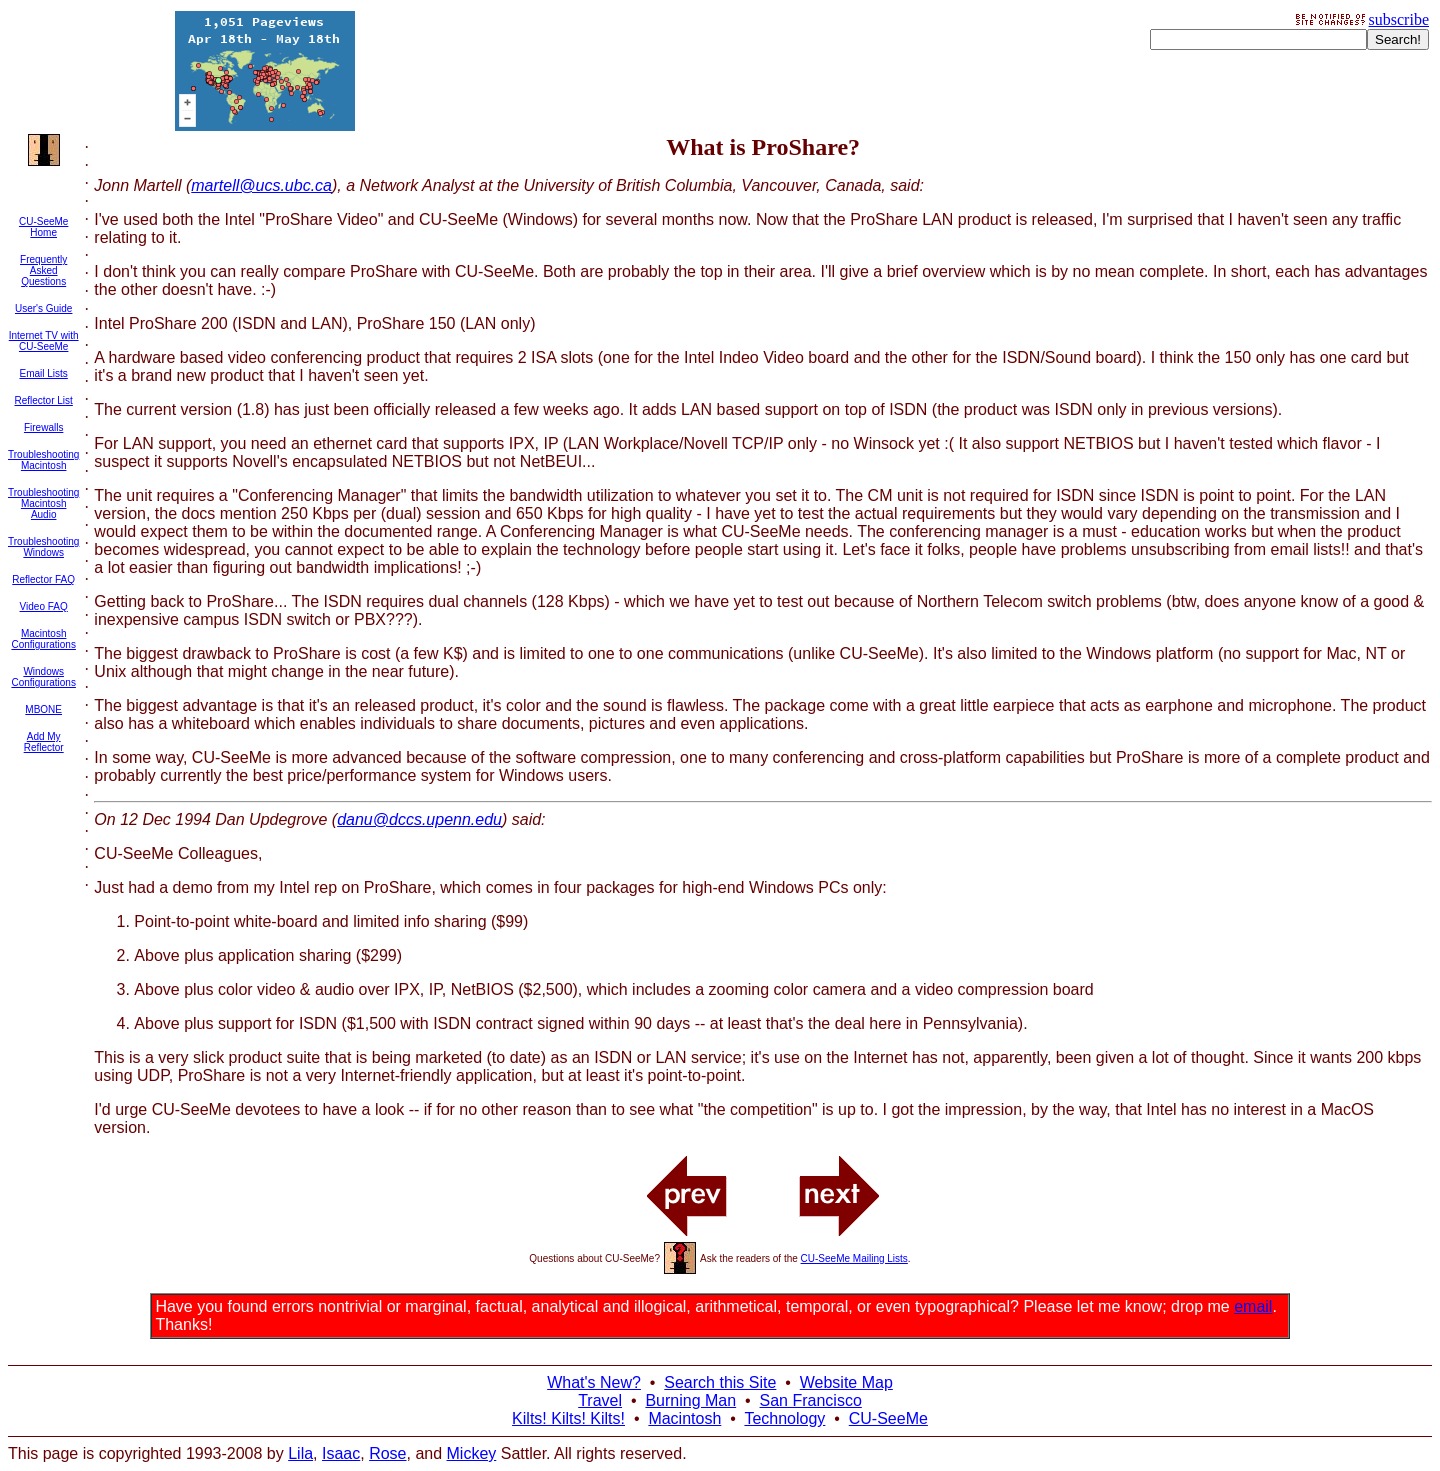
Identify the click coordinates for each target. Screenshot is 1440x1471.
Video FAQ (44, 606)
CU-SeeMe (888, 1418)
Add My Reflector (44, 742)
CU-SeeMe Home (43, 227)
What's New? (594, 1382)
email (1253, 1306)
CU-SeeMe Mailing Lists (854, 1258)
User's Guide (44, 308)
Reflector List (43, 400)
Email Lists (43, 373)
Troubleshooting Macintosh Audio (43, 503)
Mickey (472, 1453)
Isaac (341, 1453)
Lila (300, 1453)
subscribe (1399, 19)
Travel (600, 1400)
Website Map (846, 1382)
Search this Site (720, 1382)
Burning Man (690, 1400)
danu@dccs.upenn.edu (419, 819)
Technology (784, 1418)
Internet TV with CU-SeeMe (44, 341)
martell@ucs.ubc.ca (261, 185)
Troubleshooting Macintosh (43, 460)
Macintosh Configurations (43, 639)
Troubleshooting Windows (43, 547)
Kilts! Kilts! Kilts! (568, 1418)
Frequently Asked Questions (43, 270)
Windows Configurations (43, 677)
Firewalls (43, 427)
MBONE (43, 709)
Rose (387, 1453)
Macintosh (684, 1418)
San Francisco (811, 1400)
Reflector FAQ (43, 579)
